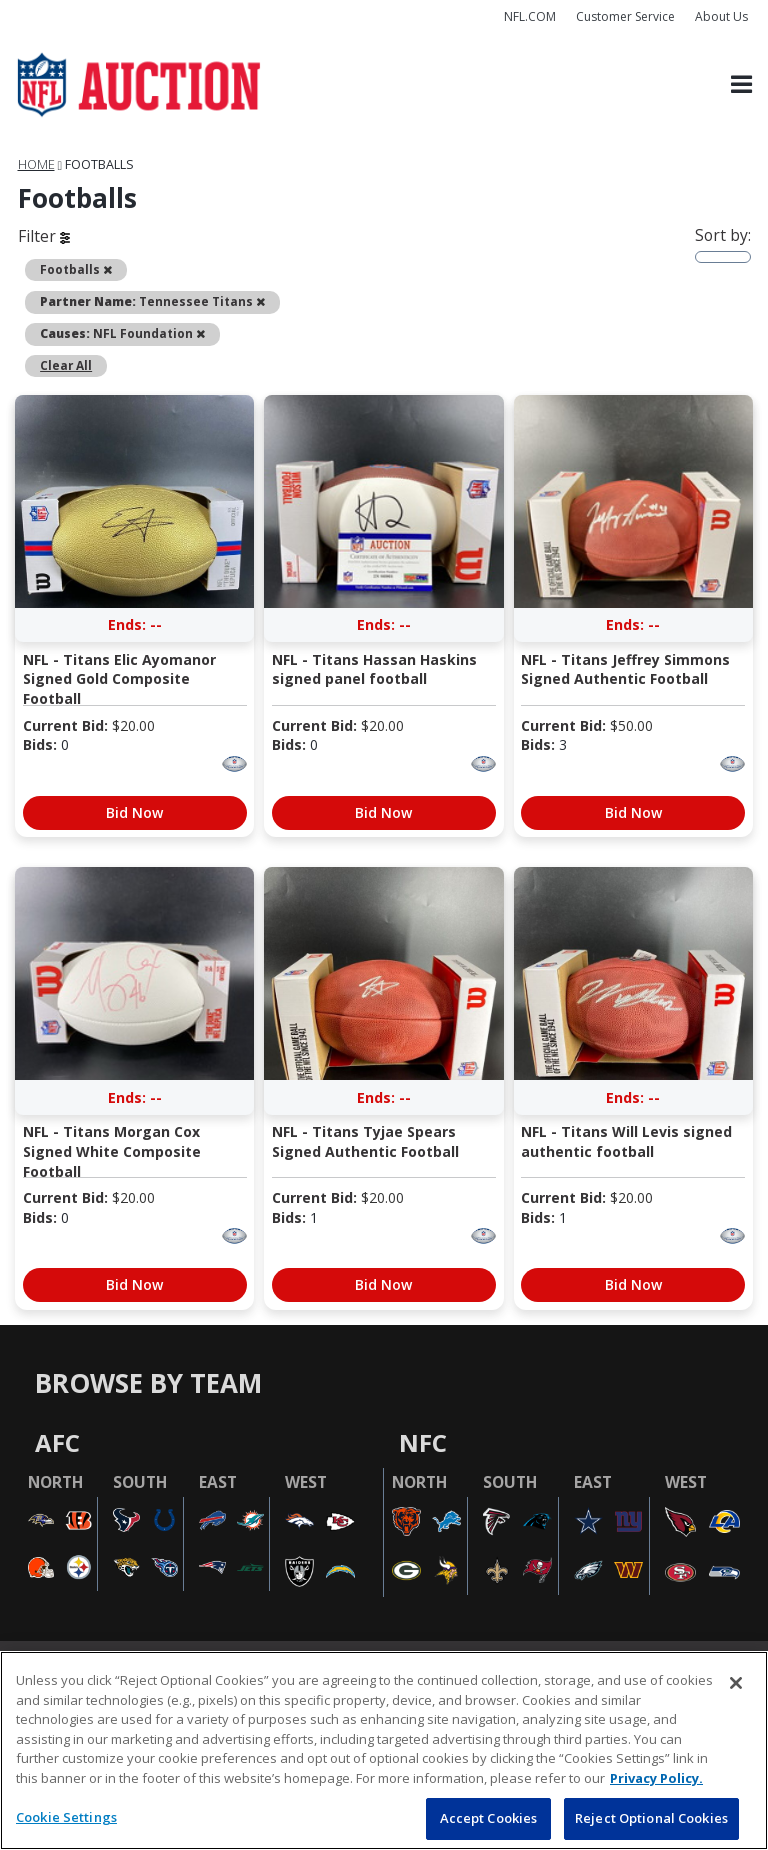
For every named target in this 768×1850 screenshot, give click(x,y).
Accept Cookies (489, 1818)
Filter (44, 236)
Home (36, 164)
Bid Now (134, 812)
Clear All (66, 365)
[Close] (736, 1683)
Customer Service (625, 16)
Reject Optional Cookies (651, 1818)
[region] (384, 1750)
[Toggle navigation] (741, 85)
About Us (721, 16)
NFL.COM (530, 16)
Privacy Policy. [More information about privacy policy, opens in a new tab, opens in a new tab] (656, 1778)
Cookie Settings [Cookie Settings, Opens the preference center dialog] (66, 1817)
